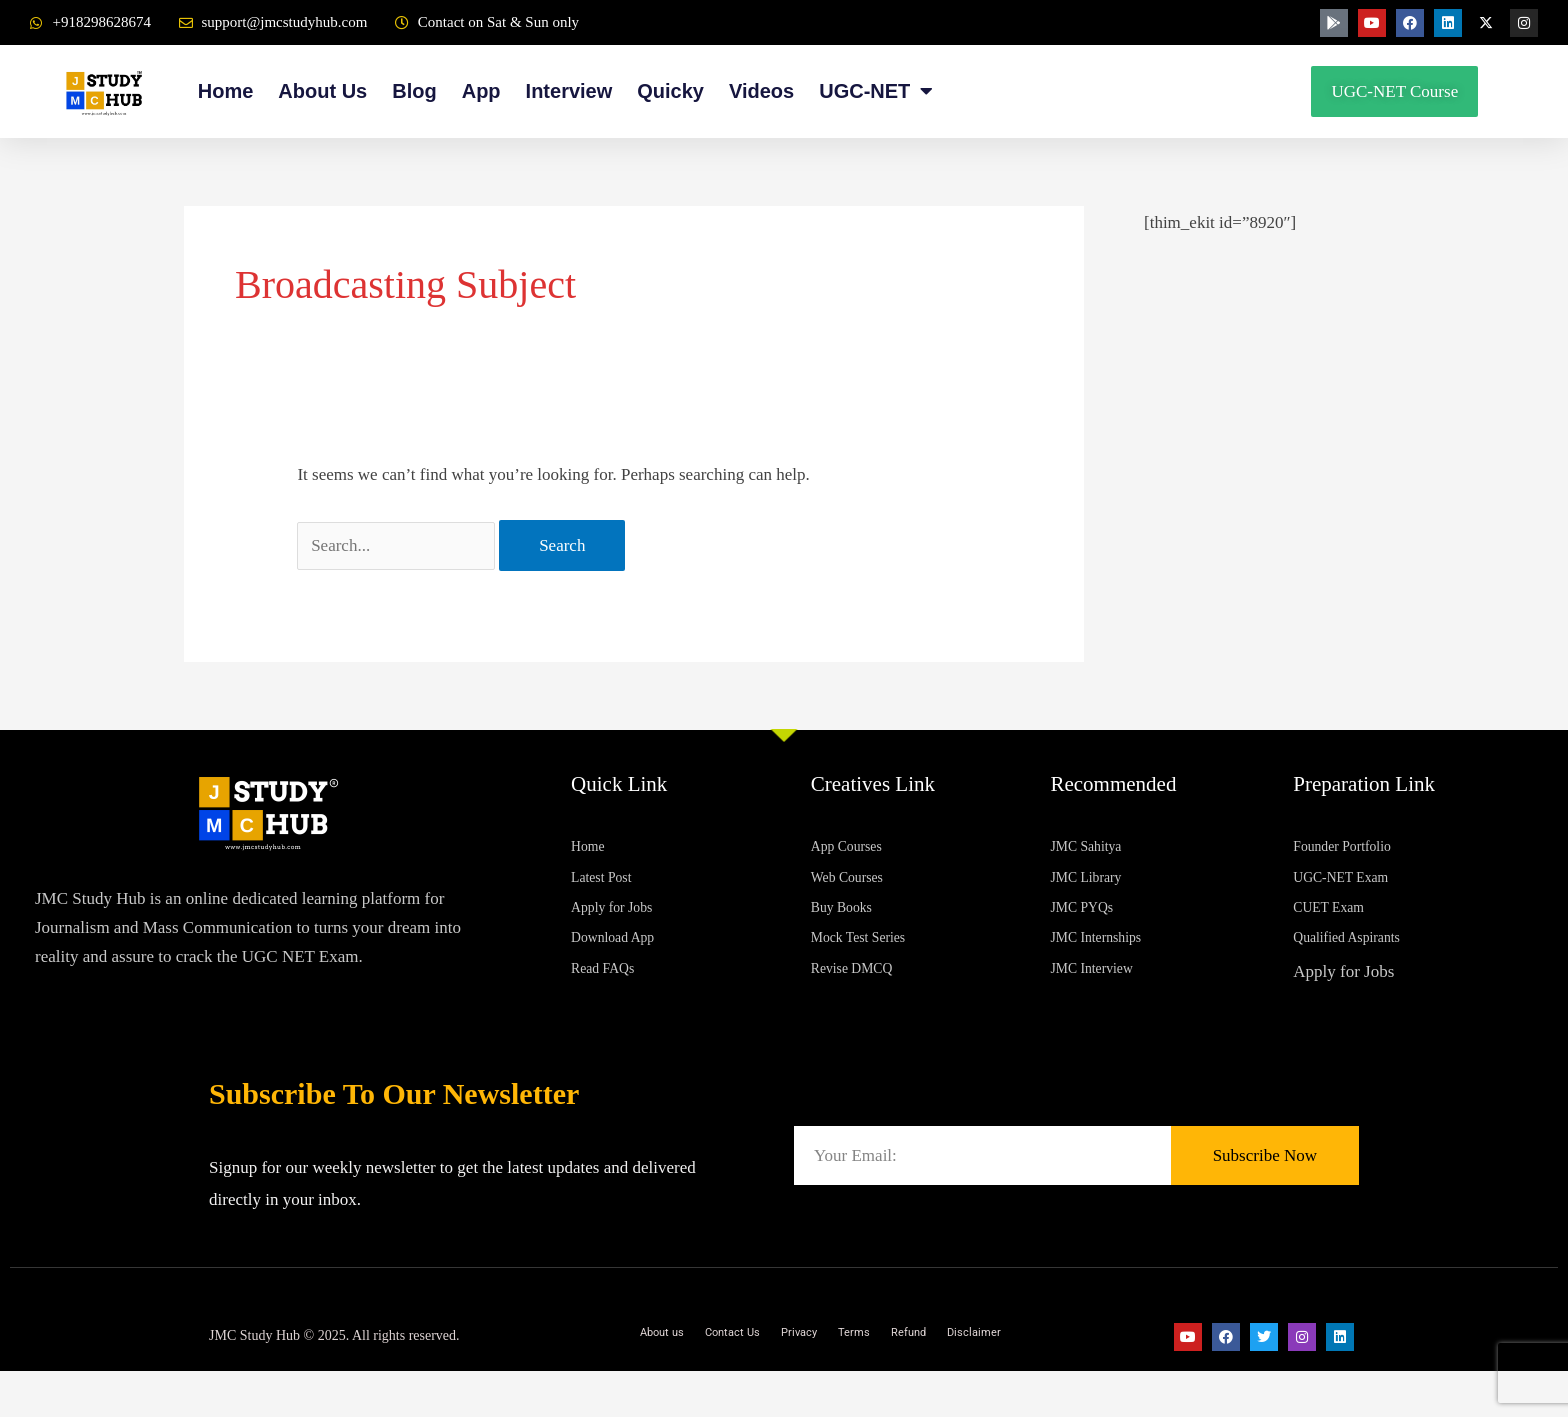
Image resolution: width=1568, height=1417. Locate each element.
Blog (414, 91)
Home (226, 91)
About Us (322, 91)
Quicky (670, 91)
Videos (761, 91)
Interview (569, 91)
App (481, 91)
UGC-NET (876, 91)
